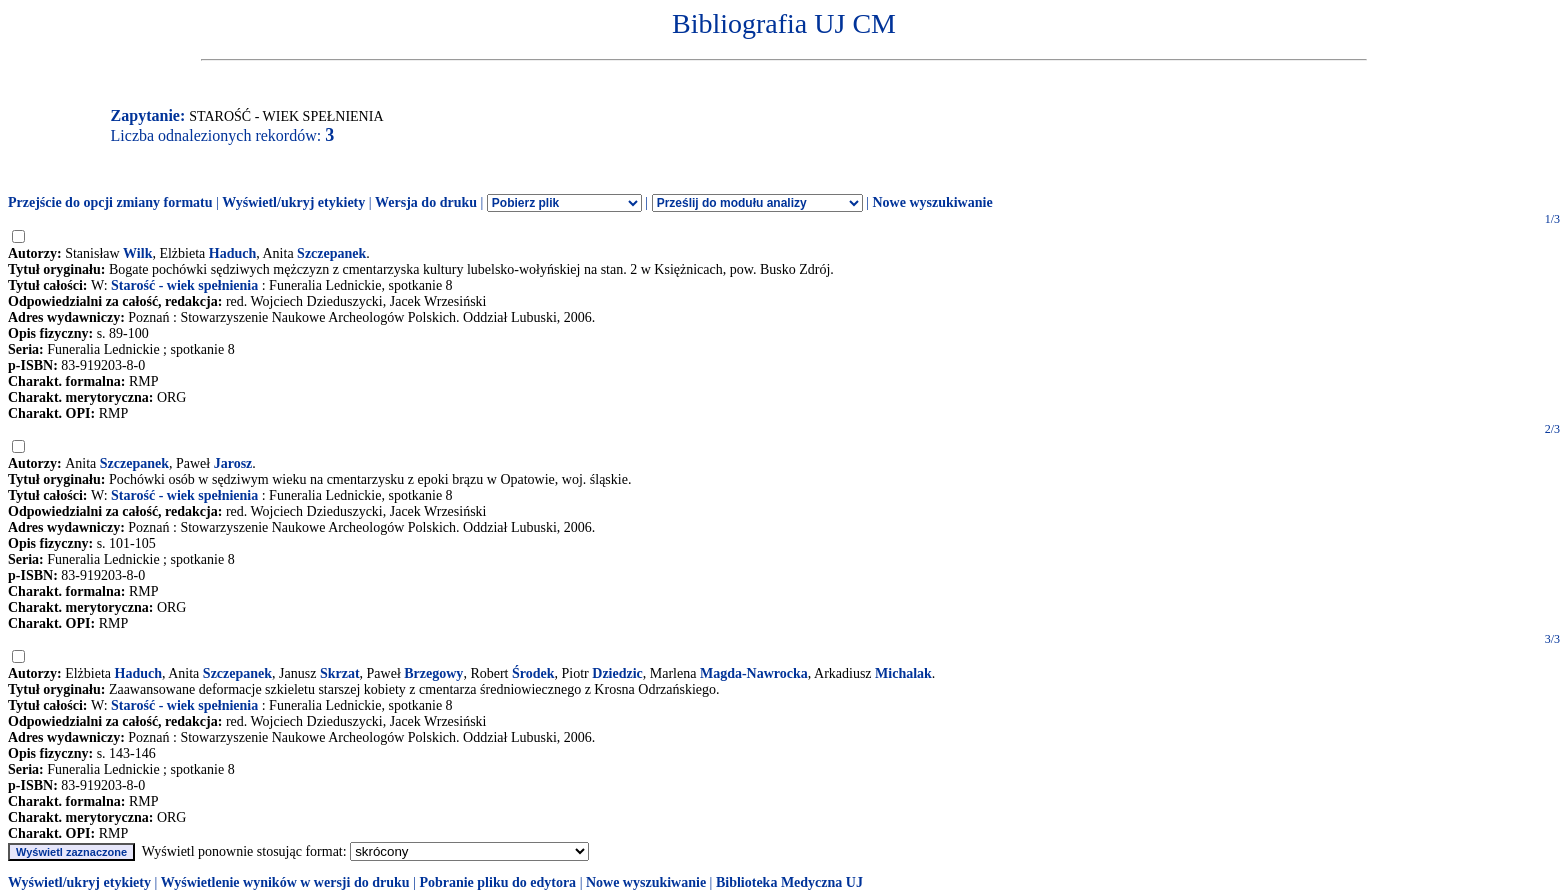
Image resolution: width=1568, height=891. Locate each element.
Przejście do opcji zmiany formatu (110, 202)
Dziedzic (617, 673)
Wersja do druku (426, 202)
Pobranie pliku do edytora (497, 882)
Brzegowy (433, 673)
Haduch (232, 253)
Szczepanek (331, 253)
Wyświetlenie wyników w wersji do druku (285, 882)
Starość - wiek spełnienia (184, 285)
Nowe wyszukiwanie (932, 202)
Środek (533, 673)
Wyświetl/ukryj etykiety (293, 202)
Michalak (903, 673)
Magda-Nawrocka (754, 673)
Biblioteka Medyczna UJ (789, 882)
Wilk (137, 253)
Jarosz (233, 463)
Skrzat (340, 673)
